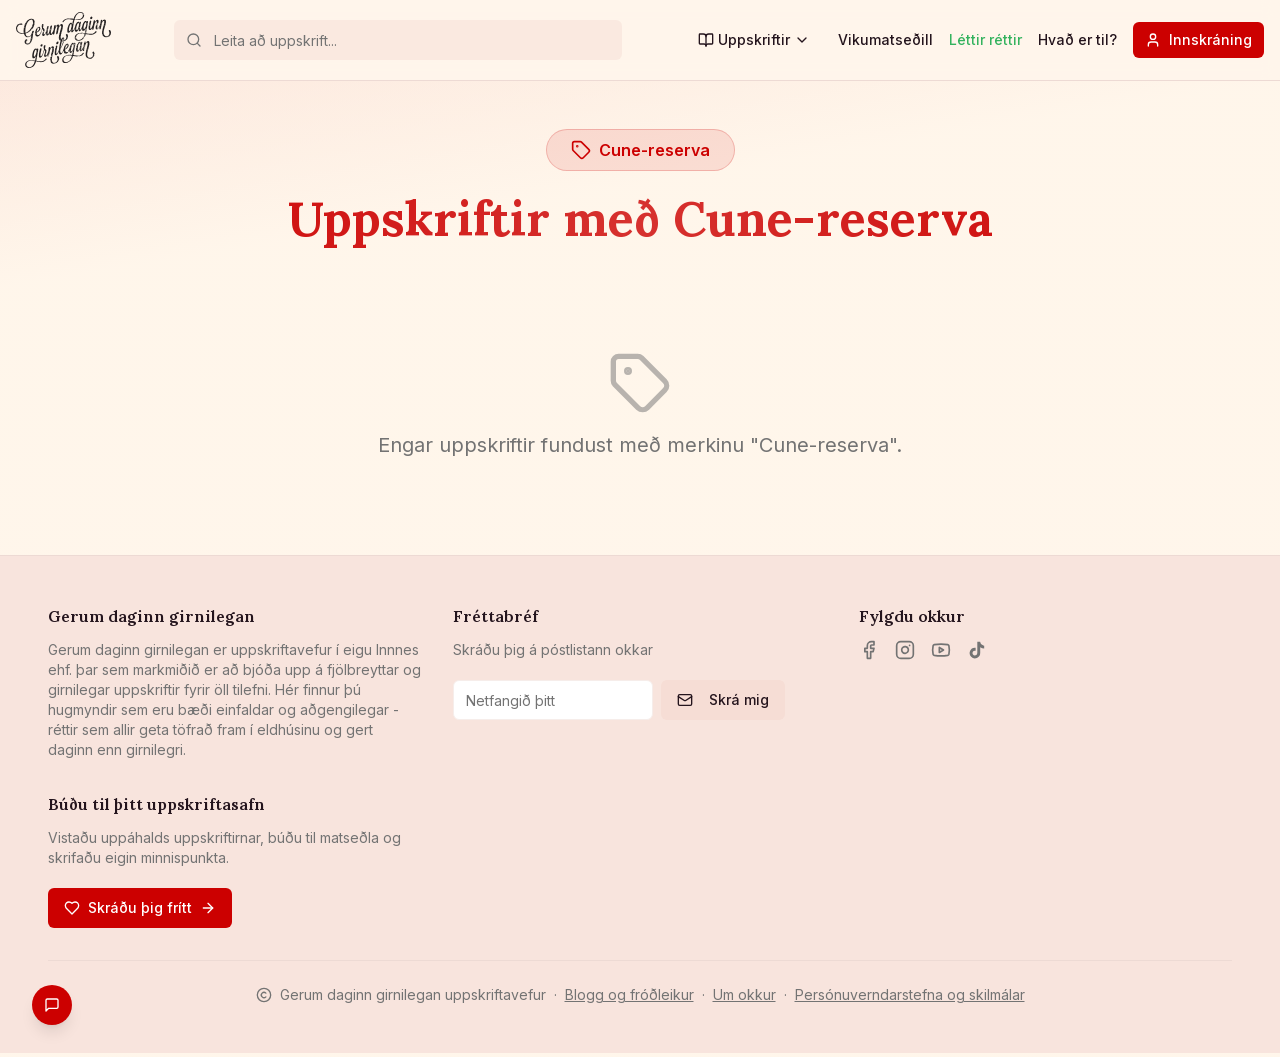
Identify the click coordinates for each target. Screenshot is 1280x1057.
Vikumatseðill (885, 39)
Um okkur (744, 994)
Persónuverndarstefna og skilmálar (910, 994)
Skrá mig (723, 699)
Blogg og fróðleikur (629, 994)
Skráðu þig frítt (140, 907)
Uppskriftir (754, 39)
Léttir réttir (985, 39)
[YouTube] (941, 650)
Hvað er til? (1077, 39)
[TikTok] (977, 650)
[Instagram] (905, 650)
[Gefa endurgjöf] (52, 1005)
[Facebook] (869, 650)
